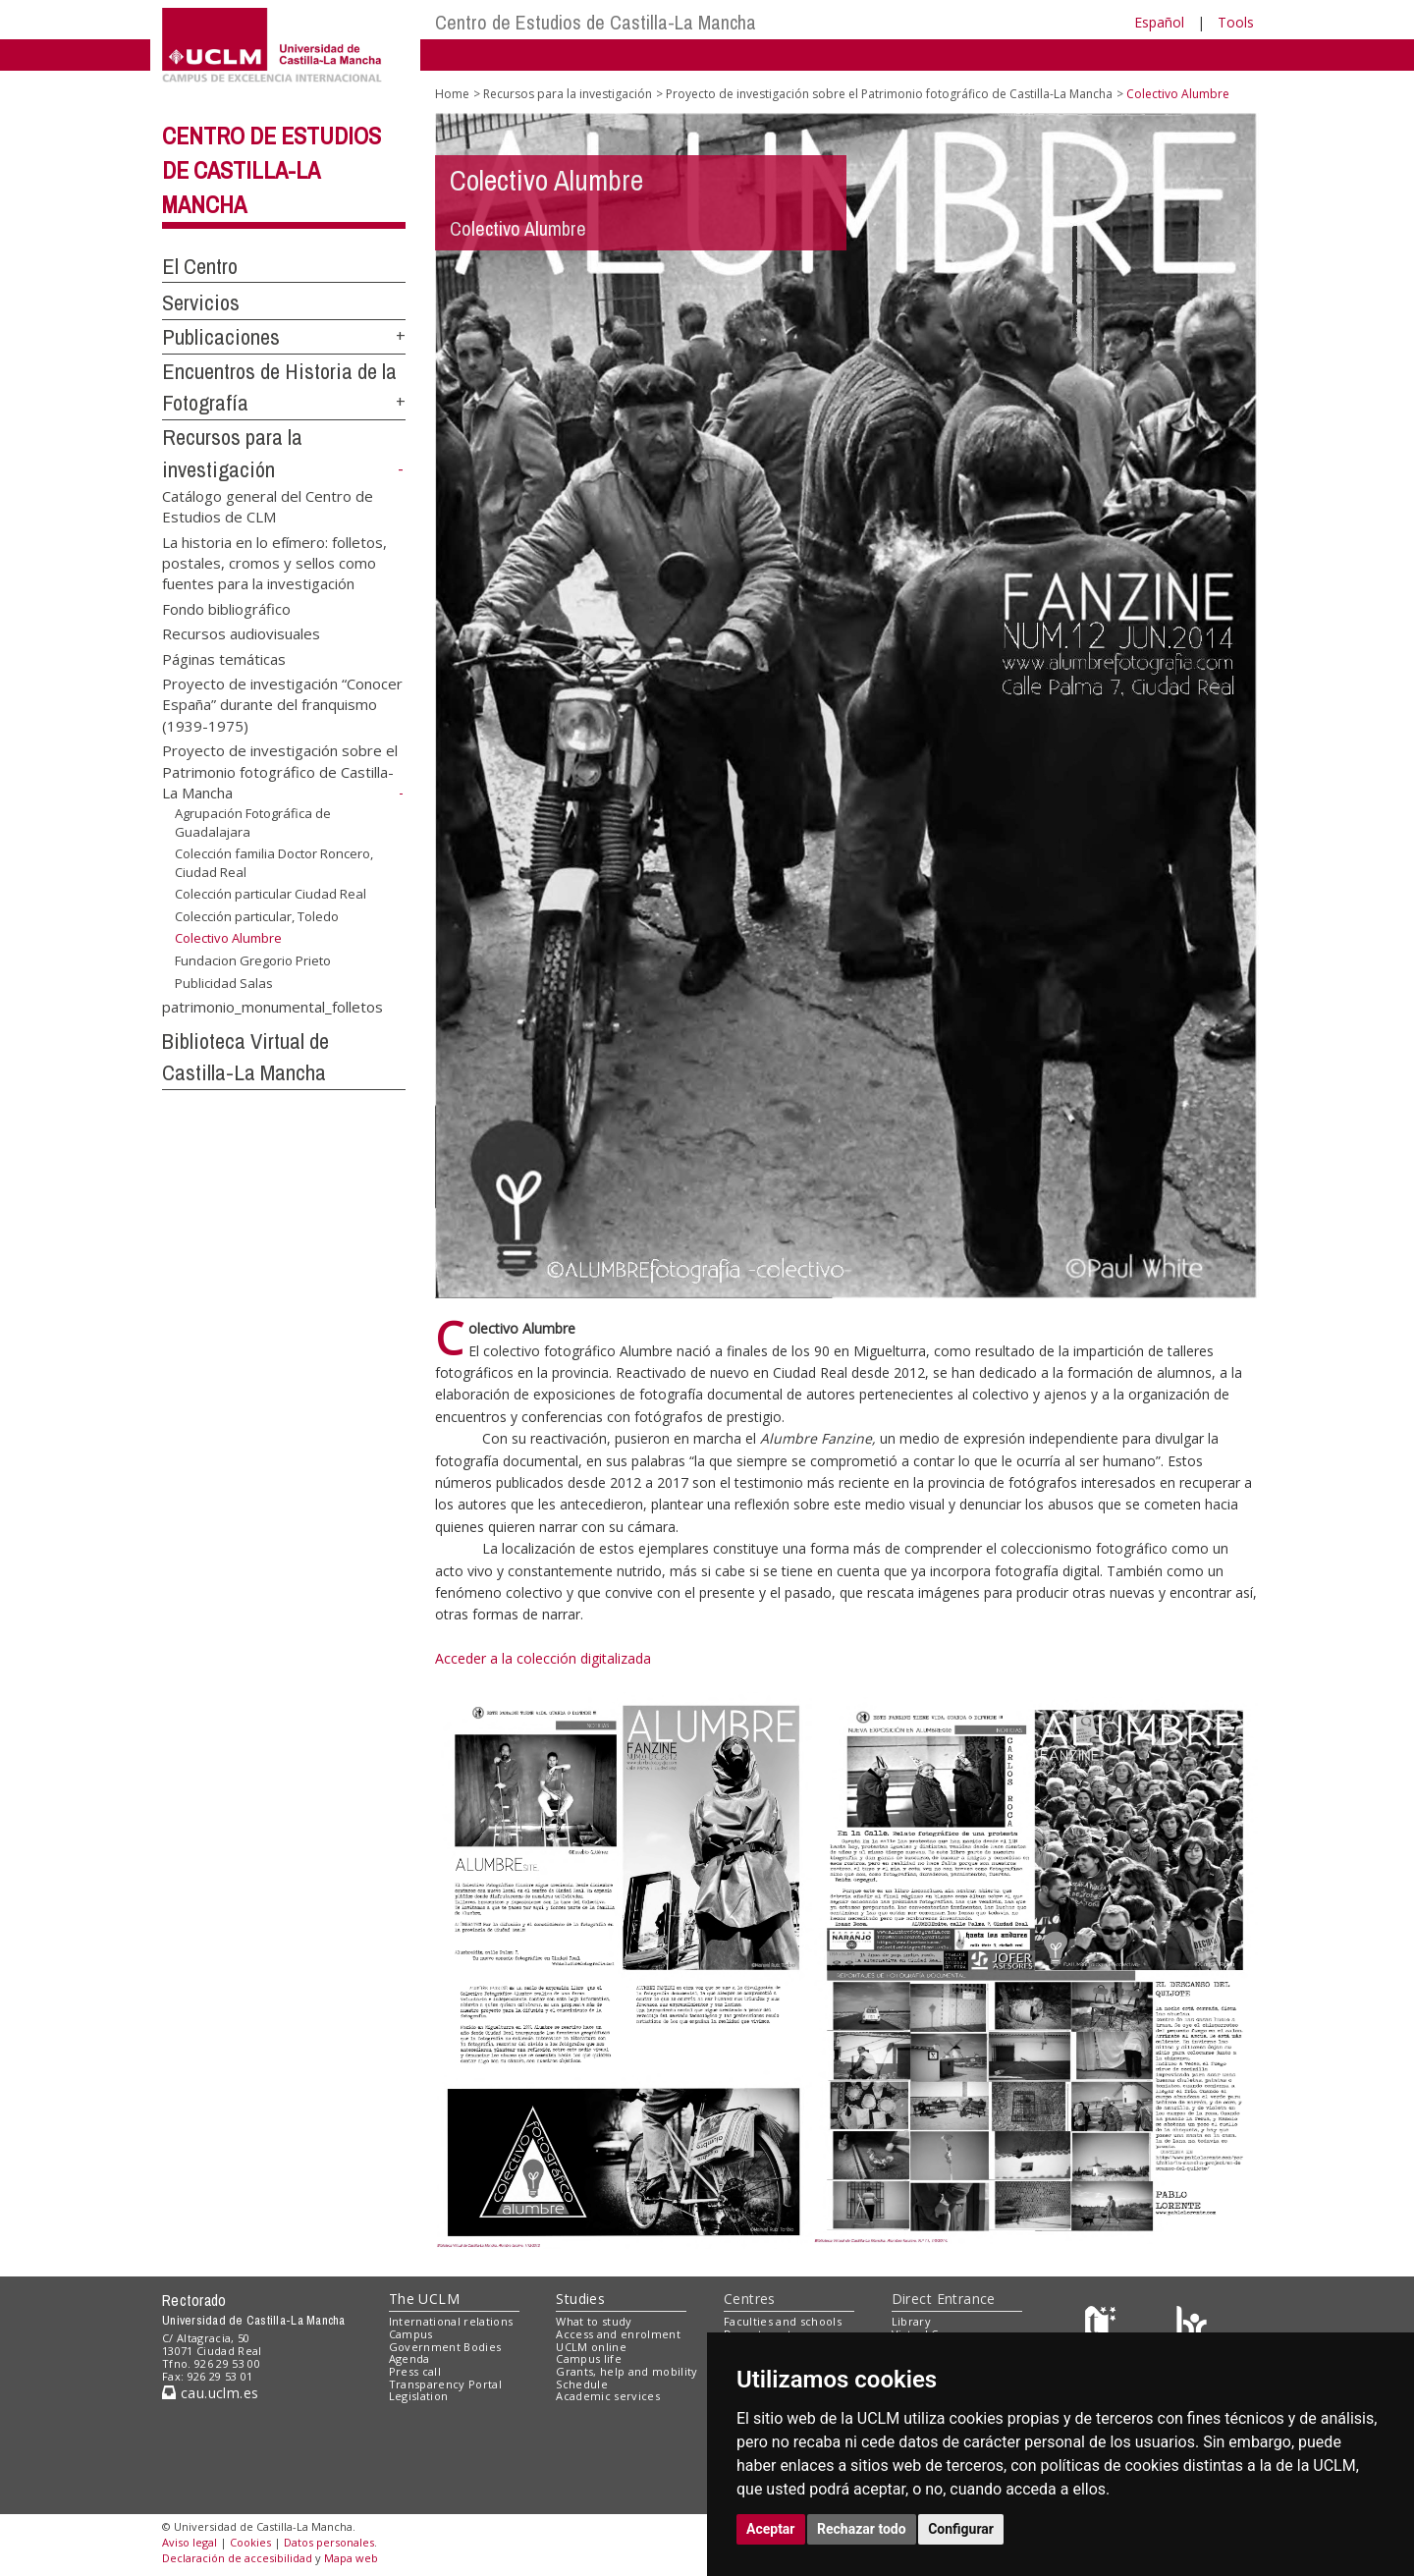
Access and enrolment (618, 2334)
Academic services (608, 2395)
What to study (593, 2321)
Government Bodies (445, 2346)
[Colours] (1192, 2326)
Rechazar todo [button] (861, 2529)
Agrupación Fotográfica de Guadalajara (253, 822)
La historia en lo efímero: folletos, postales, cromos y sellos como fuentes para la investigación (274, 562)
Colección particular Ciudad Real (270, 894)
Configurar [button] (961, 2529)
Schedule (582, 2384)
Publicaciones (221, 337)
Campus (411, 2334)
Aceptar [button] (770, 2529)
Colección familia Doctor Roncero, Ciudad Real (274, 863)
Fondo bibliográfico (226, 608)
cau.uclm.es (210, 2393)
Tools (1236, 22)
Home (452, 93)
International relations (451, 2321)
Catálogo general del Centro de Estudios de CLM (267, 505)
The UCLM (424, 2298)
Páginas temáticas (224, 658)
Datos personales (329, 2542)
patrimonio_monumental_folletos (272, 1005)
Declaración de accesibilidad (237, 2557)
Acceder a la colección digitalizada (543, 1658)
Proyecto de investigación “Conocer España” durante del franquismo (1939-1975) (282, 705)
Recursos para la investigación (567, 93)
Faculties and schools (783, 2321)
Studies (580, 2298)
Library (911, 2321)
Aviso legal (189, 2542)
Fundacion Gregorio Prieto (253, 960)
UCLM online (591, 2346)
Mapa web (351, 2557)
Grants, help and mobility (626, 2371)
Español (1159, 22)
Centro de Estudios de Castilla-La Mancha (595, 22)
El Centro (200, 266)
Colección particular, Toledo (257, 916)
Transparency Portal (445, 2384)
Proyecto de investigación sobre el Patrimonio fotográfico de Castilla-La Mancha (280, 771)
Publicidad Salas (224, 983)
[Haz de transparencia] (1103, 2326)
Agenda (409, 2358)
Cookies (250, 2542)
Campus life (589, 2358)
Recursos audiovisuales (241, 633)
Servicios (201, 302)
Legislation (419, 2395)
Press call (415, 2371)
